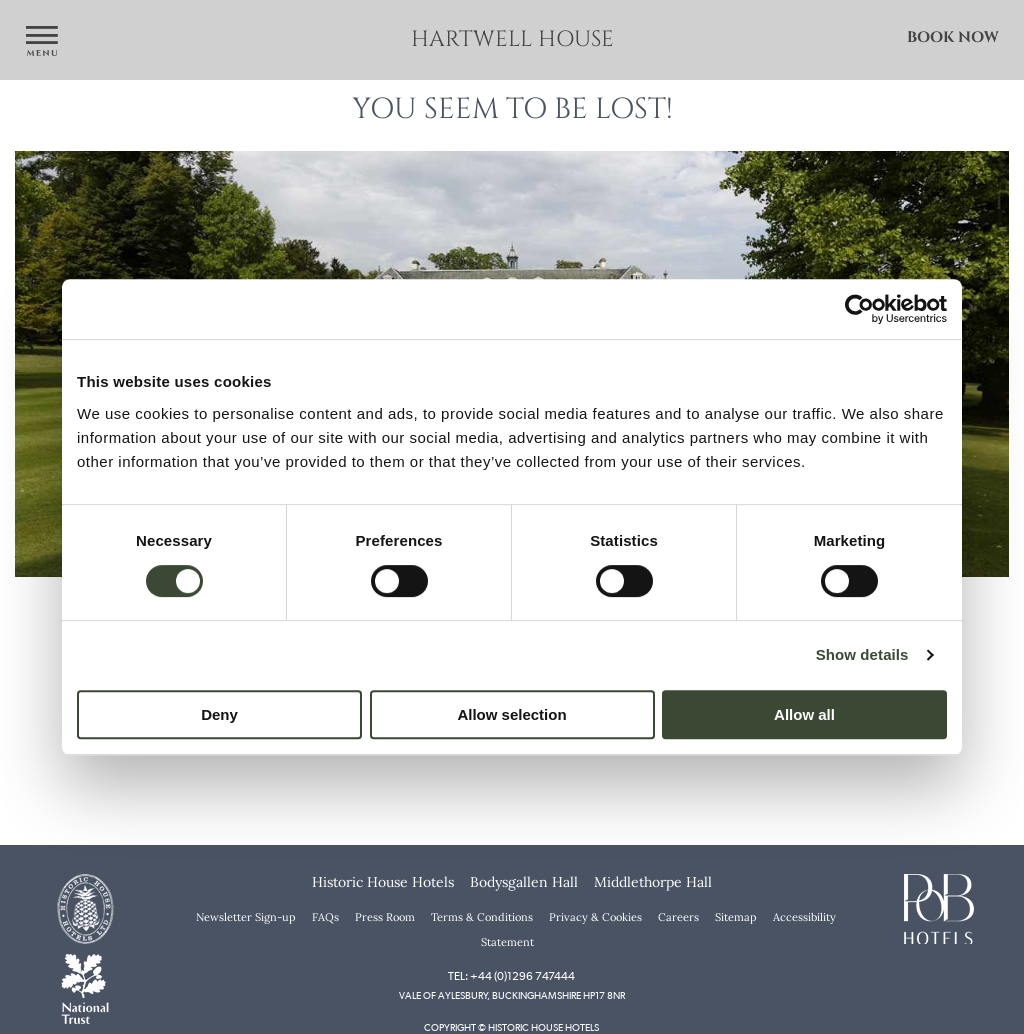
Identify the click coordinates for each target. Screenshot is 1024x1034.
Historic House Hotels (383, 882)
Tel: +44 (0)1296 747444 (511, 976)
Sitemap (736, 917)
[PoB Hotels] (939, 907)
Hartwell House (512, 39)
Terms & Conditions (482, 917)
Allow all (804, 714)
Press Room (385, 917)
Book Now (953, 37)
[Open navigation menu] (42, 42)
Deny (219, 714)
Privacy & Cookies (595, 917)
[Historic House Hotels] (85, 907)
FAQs (325, 917)
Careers (678, 917)
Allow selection (511, 714)
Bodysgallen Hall (524, 882)
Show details (862, 654)
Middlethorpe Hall (653, 882)
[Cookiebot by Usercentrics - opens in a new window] (859, 309)
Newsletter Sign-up (246, 917)
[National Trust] (85, 987)
